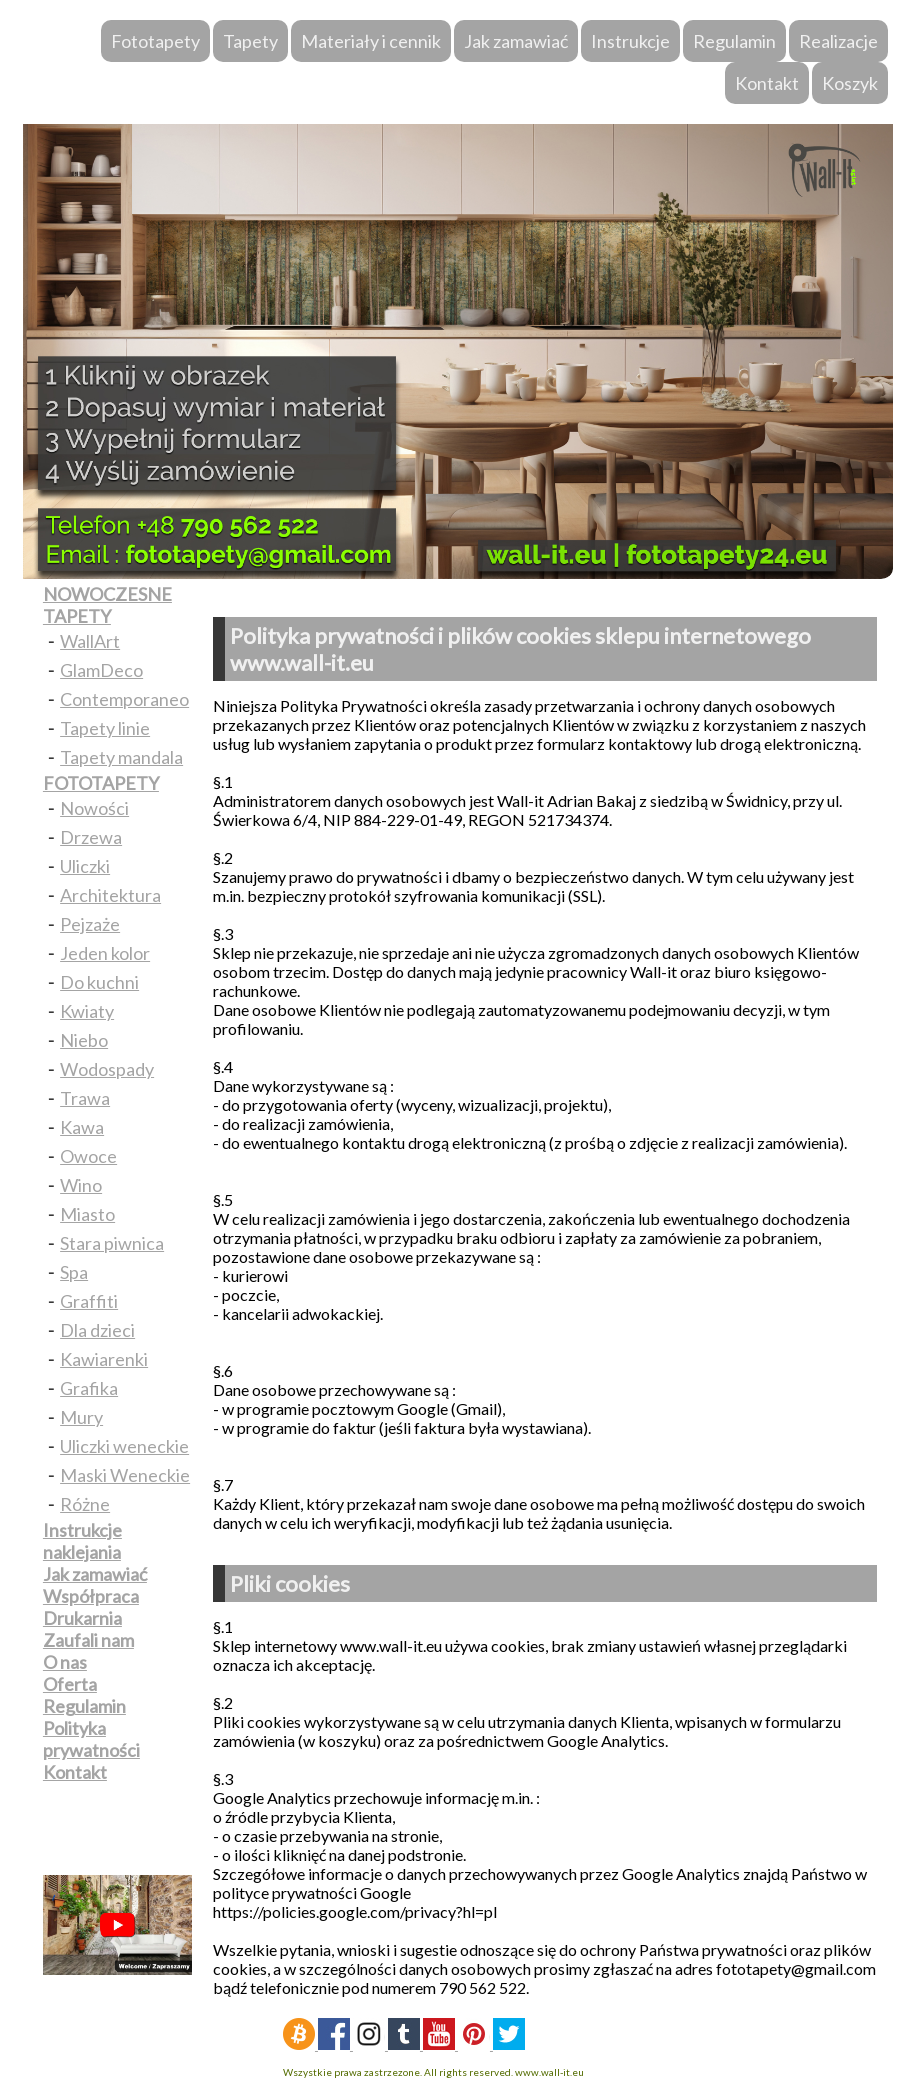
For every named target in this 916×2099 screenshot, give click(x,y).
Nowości (94, 808)
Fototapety (155, 41)
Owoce (88, 1156)
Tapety (250, 41)
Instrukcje (630, 41)
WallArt (90, 641)
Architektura (110, 895)
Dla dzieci (97, 1330)
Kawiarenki (104, 1359)
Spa (74, 1272)
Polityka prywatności (91, 1739)
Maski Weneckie (125, 1475)
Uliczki (85, 866)
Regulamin (734, 41)
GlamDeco (101, 670)
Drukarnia (82, 1618)
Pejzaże (90, 924)
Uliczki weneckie (124, 1446)
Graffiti (89, 1301)
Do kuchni (99, 982)
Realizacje (838, 41)
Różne (85, 1504)
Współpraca (91, 1596)
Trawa (85, 1098)
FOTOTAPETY (101, 783)
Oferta (70, 1684)
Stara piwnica (112, 1243)
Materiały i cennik (371, 41)
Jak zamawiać (516, 41)
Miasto (87, 1214)
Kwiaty (87, 1011)
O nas (65, 1662)
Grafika (89, 1388)
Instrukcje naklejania (82, 1541)
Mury (81, 1417)
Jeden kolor (105, 953)
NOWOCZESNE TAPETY (107, 605)
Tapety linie (105, 728)
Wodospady (107, 1069)
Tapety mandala (121, 757)
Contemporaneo (124, 699)
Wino (81, 1185)
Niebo (84, 1040)
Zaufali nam (88, 1640)
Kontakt (767, 83)
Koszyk (850, 83)
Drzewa (91, 837)
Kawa (82, 1127)
